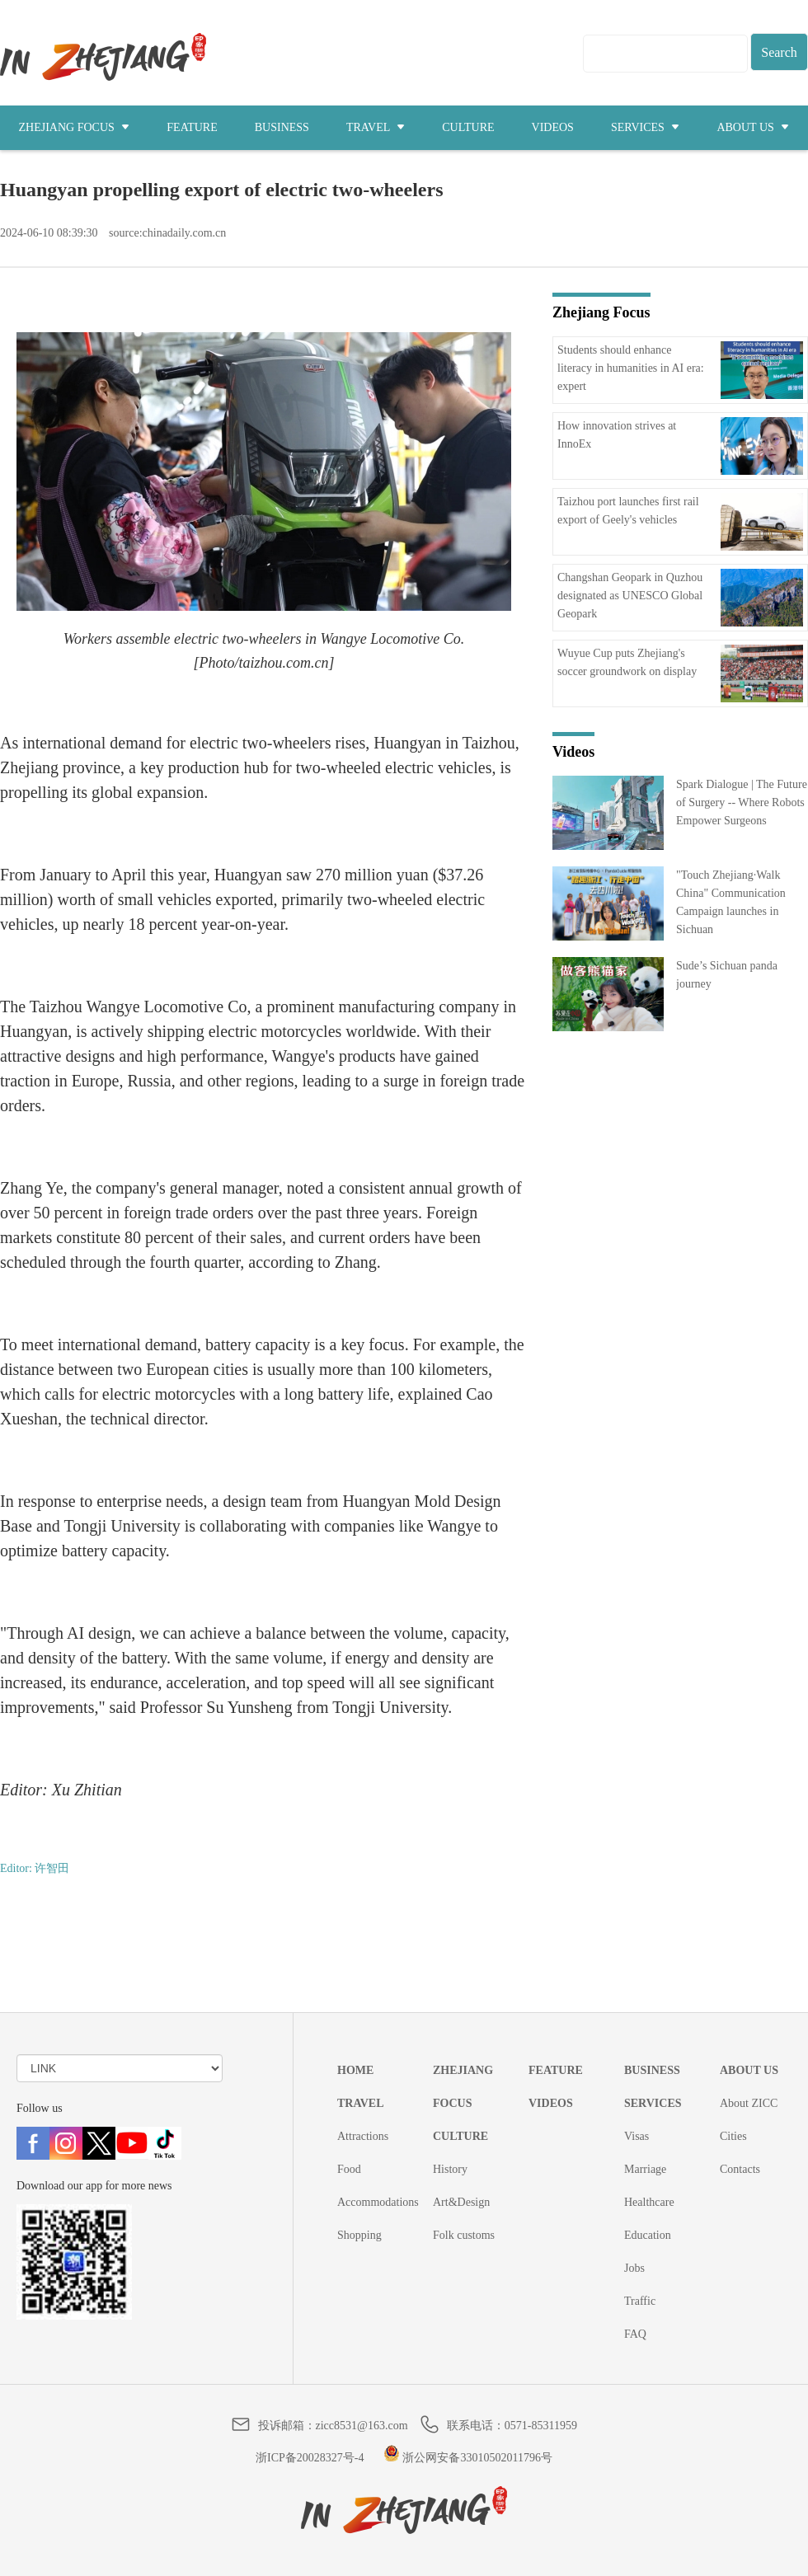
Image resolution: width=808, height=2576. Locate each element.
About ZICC (748, 2103)
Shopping (359, 2235)
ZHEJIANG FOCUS (74, 127)
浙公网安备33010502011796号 (467, 2458)
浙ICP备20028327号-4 (310, 2458)
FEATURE (192, 127)
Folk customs (464, 2235)
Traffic (639, 2301)
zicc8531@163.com (362, 2425)
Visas (636, 2136)
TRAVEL (375, 127)
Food (349, 2169)
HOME (355, 2070)
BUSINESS (282, 127)
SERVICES (645, 127)
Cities (733, 2136)
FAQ (635, 2334)
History (450, 2169)
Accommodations (378, 2202)
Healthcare (649, 2202)
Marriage (645, 2169)
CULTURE (468, 127)
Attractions (362, 2136)
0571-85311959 (541, 2425)
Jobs (634, 2268)
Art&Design (461, 2202)
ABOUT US (752, 127)
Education (647, 2235)
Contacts (740, 2169)
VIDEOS (553, 127)
